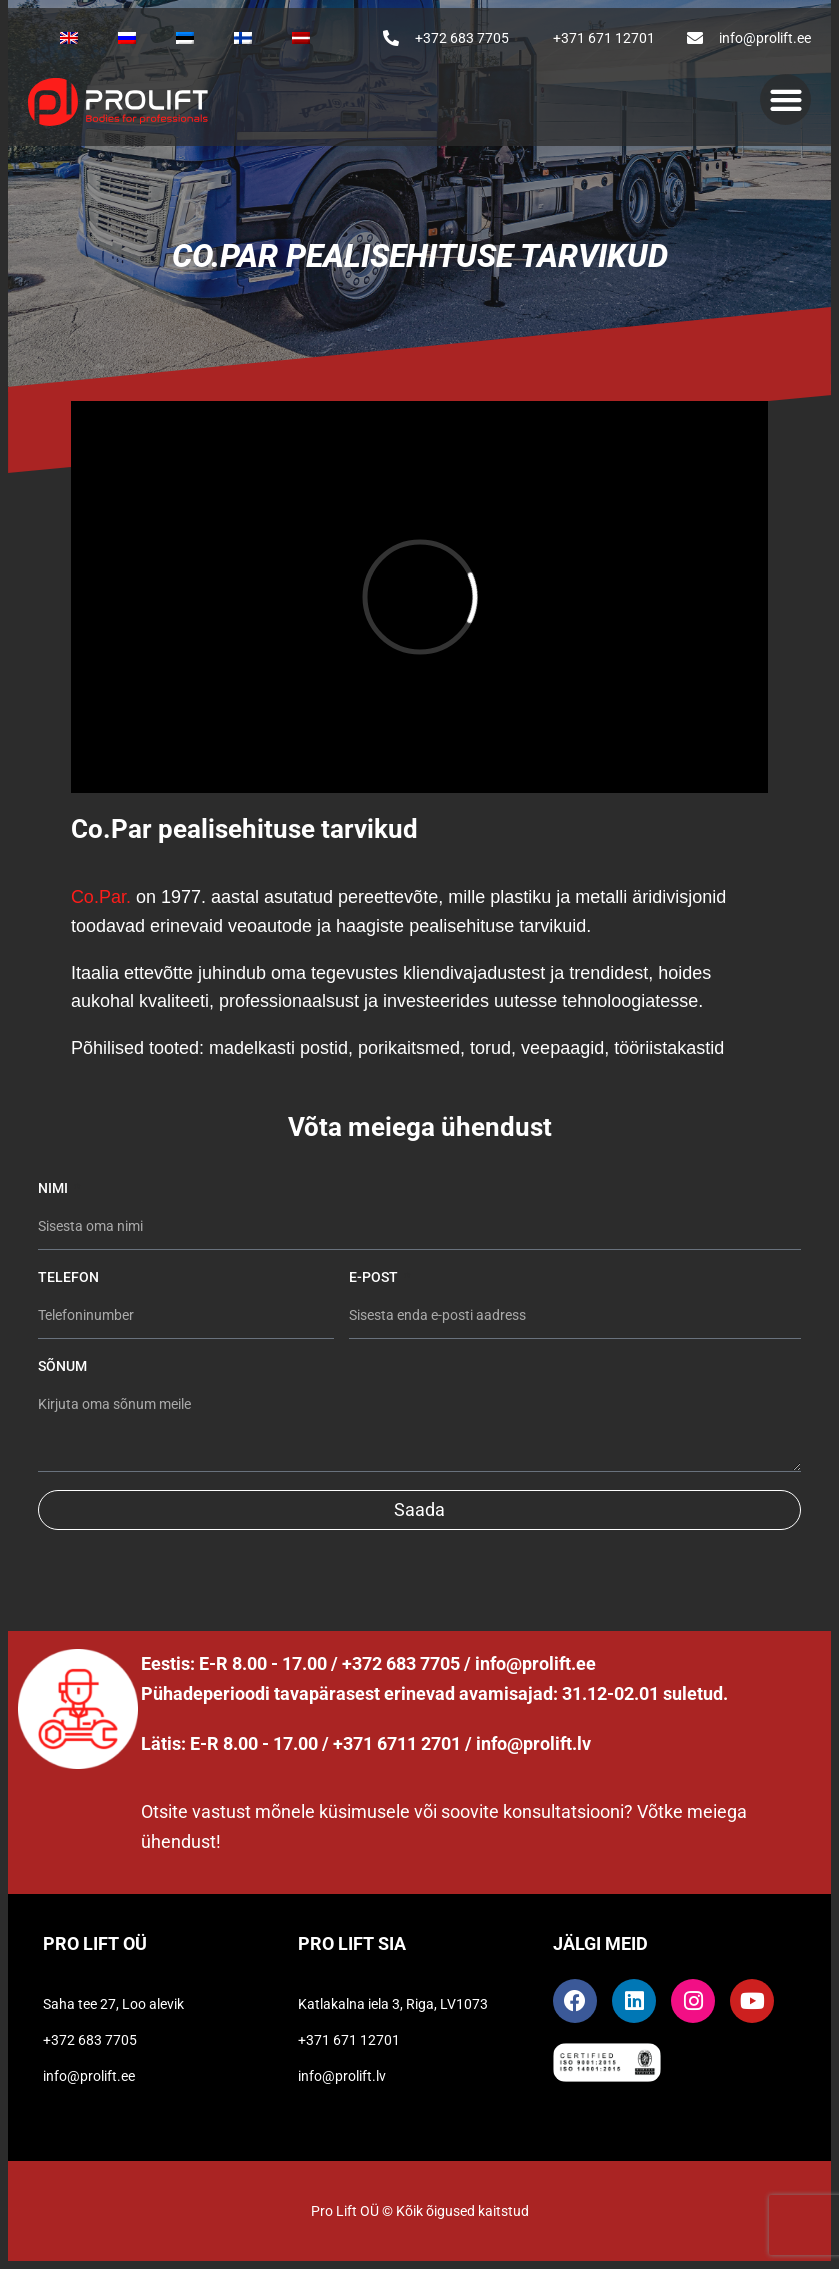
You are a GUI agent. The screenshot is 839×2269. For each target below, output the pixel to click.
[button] (785, 99)
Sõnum (62, 1366)
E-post (375, 1277)
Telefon (68, 1277)
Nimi (54, 1188)
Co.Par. (101, 897)
